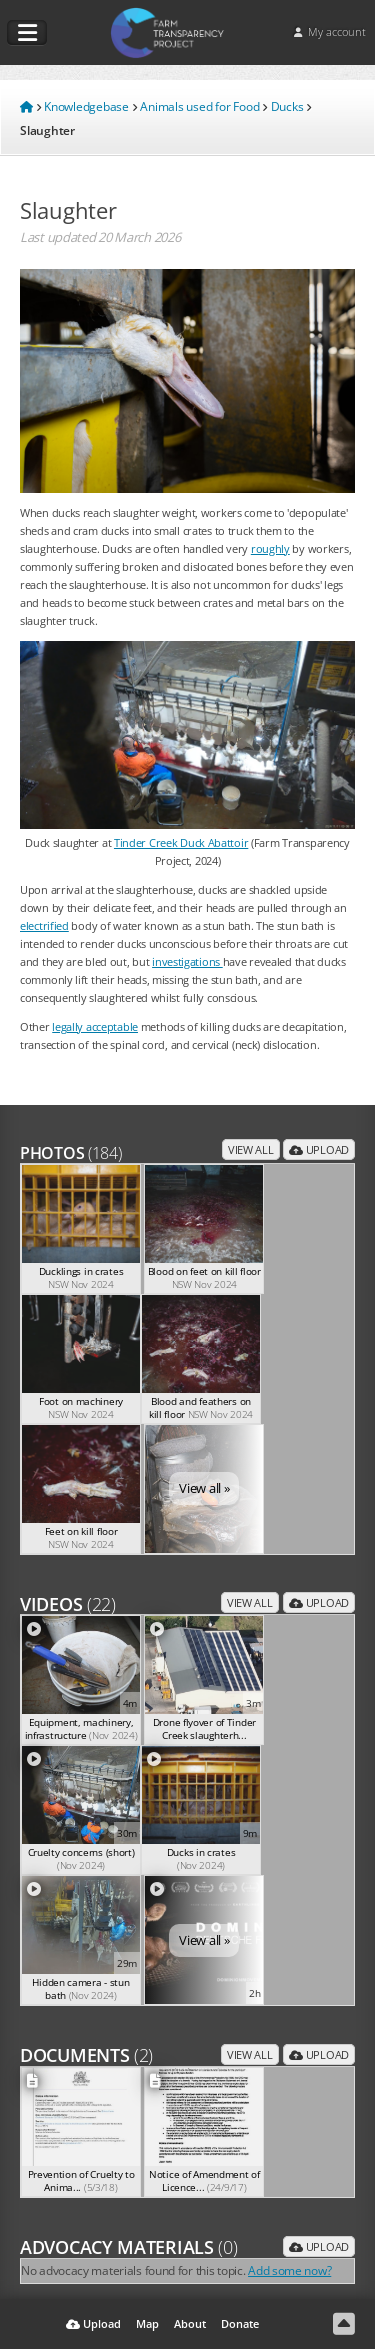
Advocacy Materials (129, 2247)
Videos (68, 1604)
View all (251, 1149)
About (190, 2323)
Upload (319, 1149)
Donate (240, 2323)
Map (147, 2323)
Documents (86, 2055)
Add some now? (289, 2270)
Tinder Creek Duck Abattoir (181, 842)
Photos (71, 1153)
